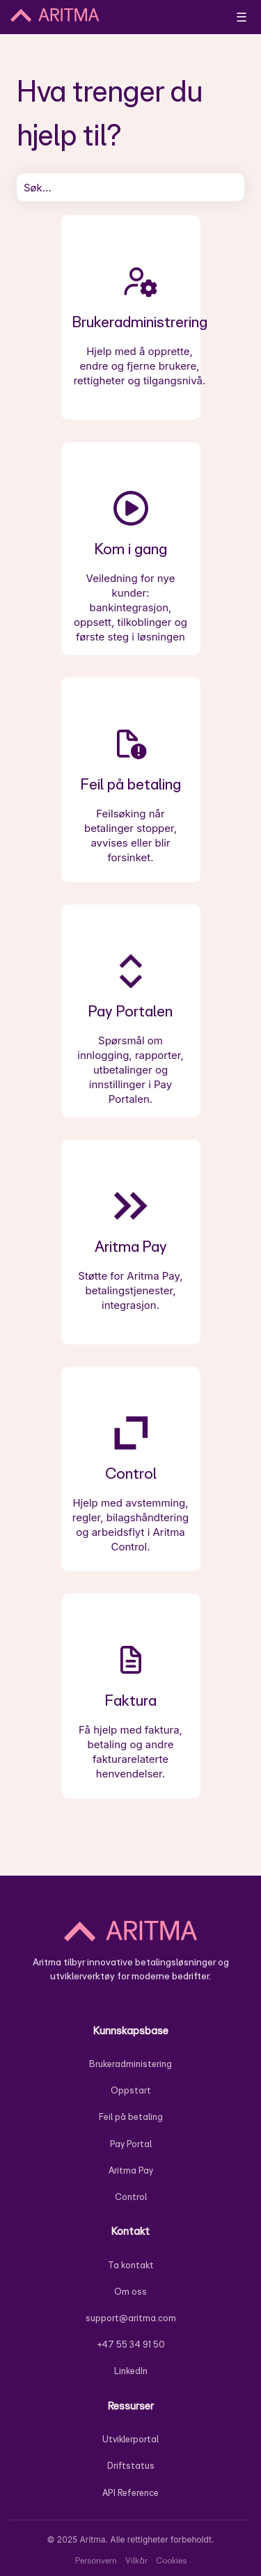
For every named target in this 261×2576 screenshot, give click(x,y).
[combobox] (130, 187)
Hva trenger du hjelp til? (110, 112)
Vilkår (136, 2560)
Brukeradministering (130, 2064)
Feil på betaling (131, 2117)
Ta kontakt (131, 2265)
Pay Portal (131, 2144)
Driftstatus (131, 2465)
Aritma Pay (131, 2170)
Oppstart (131, 2090)
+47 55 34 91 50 (131, 2344)
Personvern (96, 2560)
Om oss (130, 2291)
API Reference (130, 2493)
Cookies (171, 2560)
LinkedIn (131, 2371)
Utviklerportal (130, 2439)
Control (131, 2197)
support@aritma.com (131, 2318)
